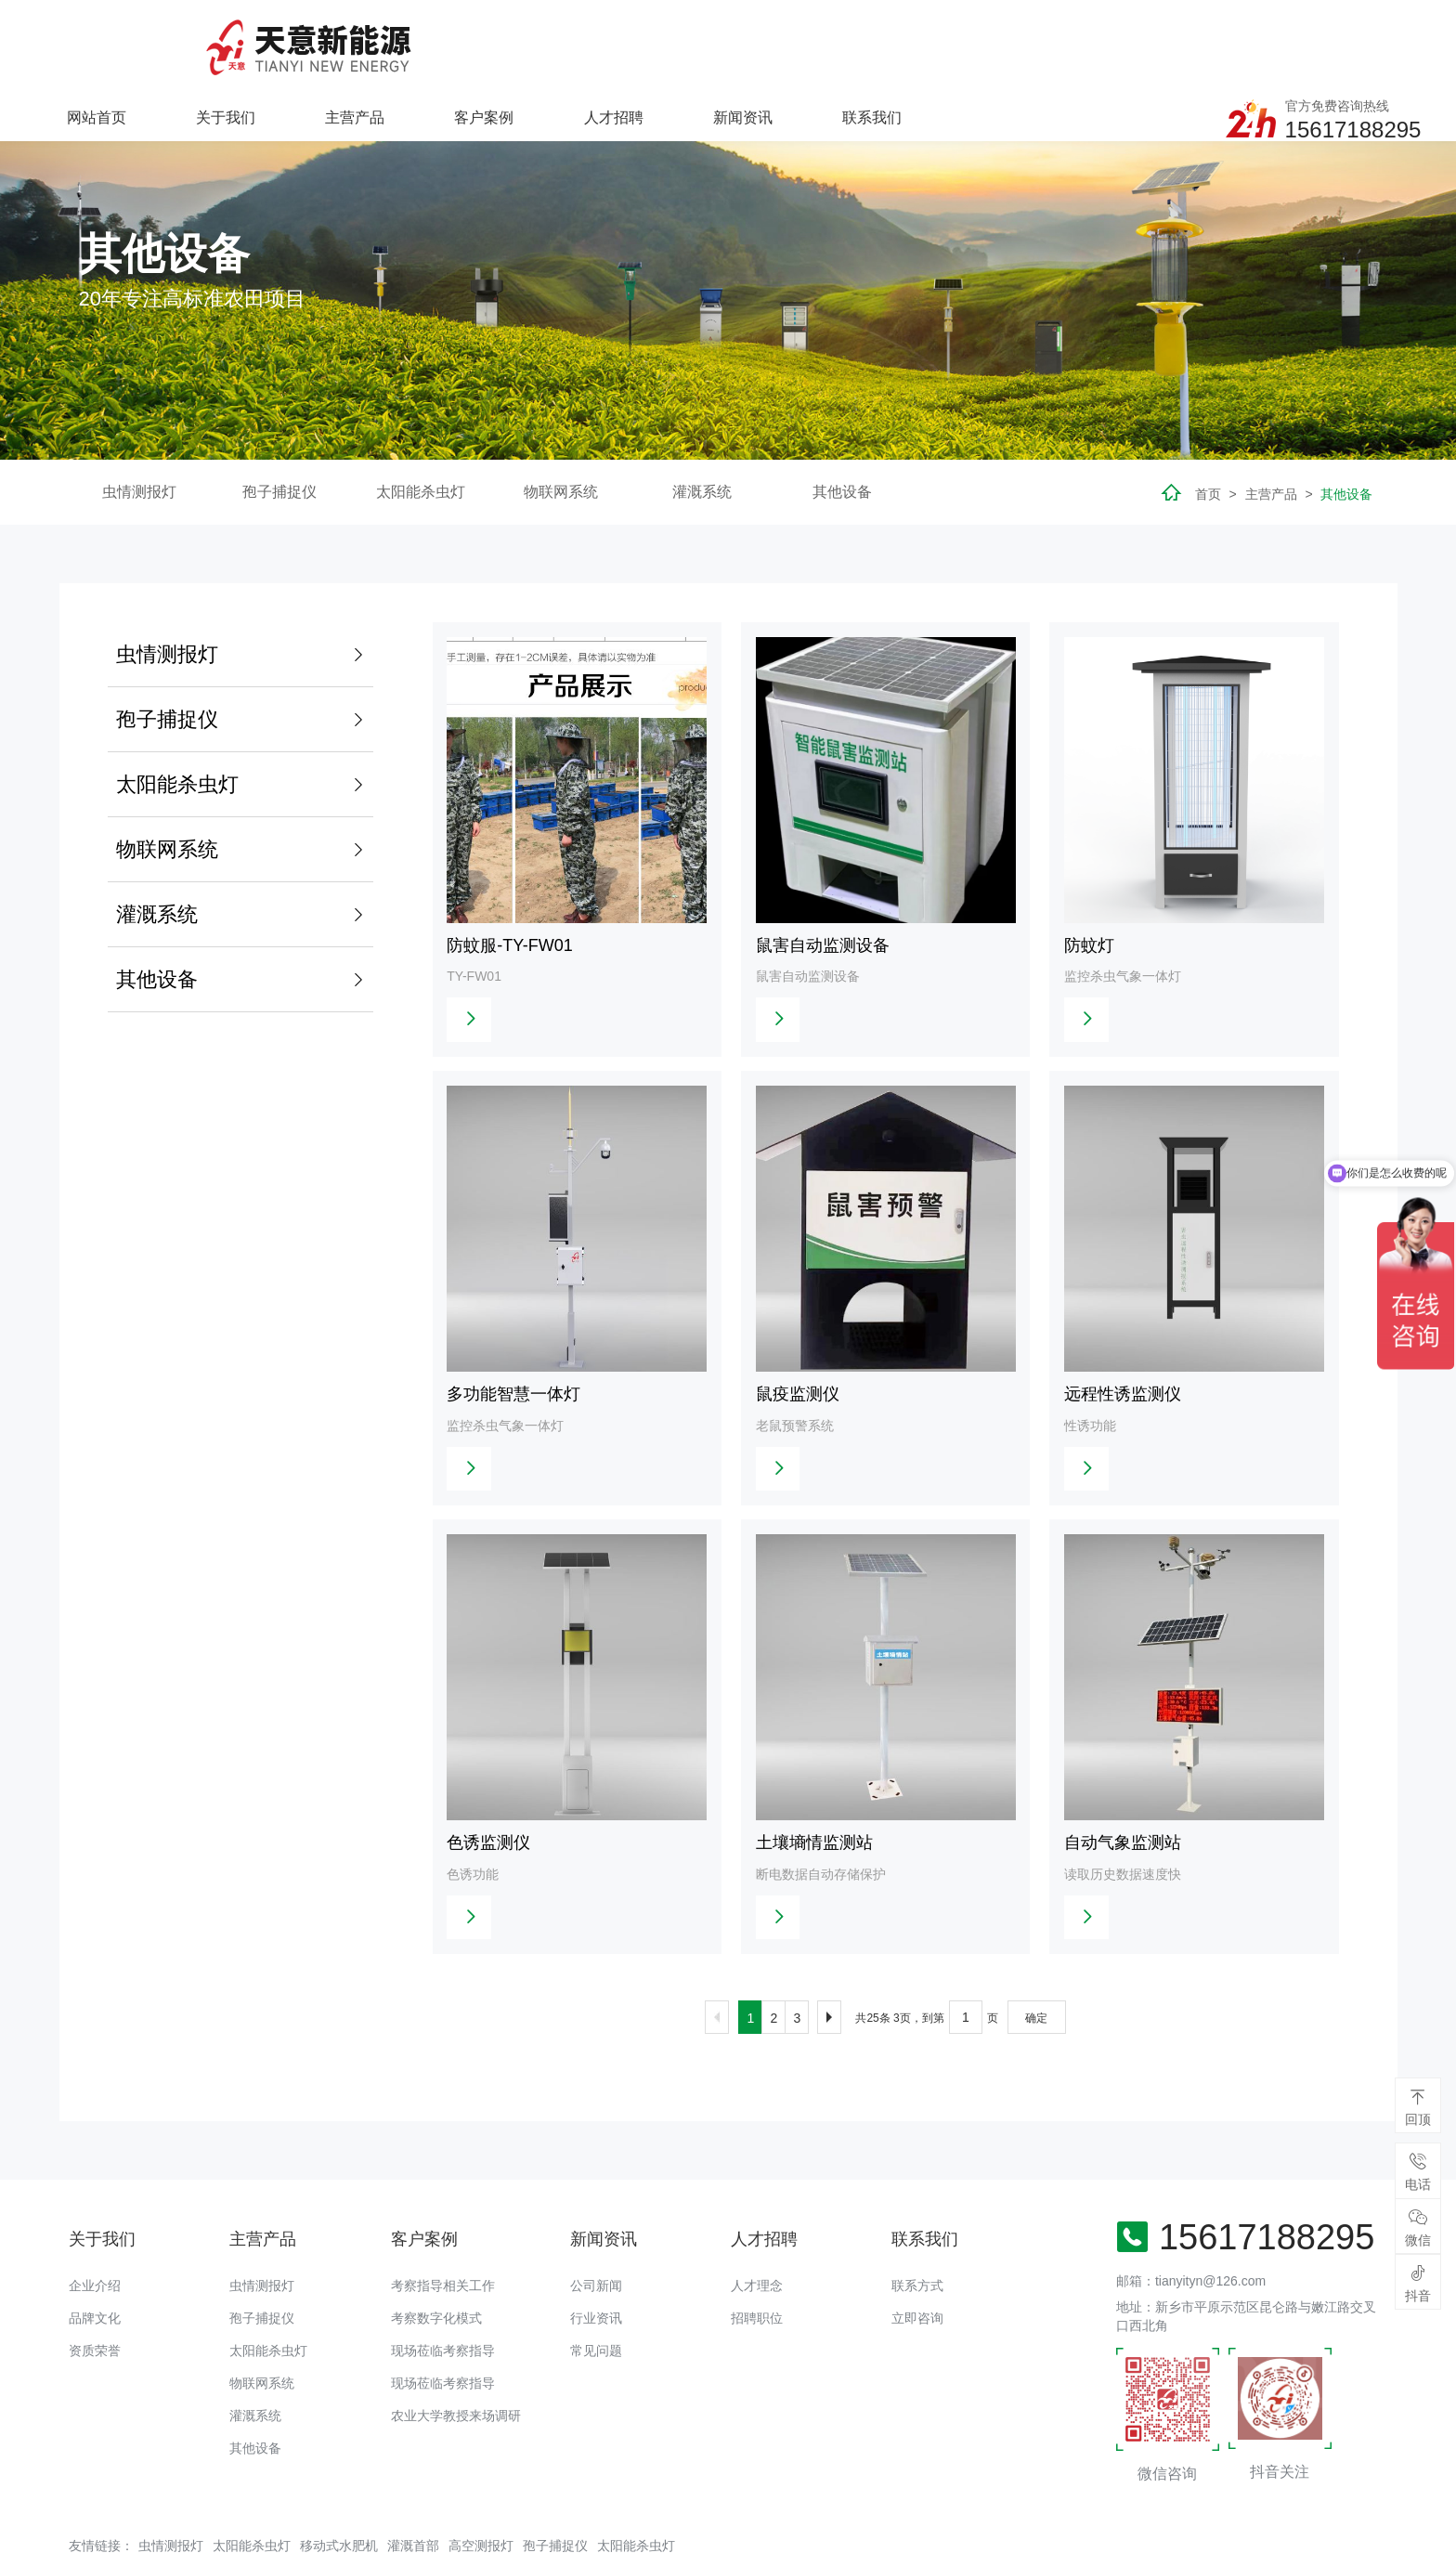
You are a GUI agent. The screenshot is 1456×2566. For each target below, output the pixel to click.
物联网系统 (561, 435)
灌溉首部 (413, 2495)
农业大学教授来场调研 (456, 2365)
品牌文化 (95, 2267)
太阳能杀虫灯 (420, 435)
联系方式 (917, 2235)
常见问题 (596, 2300)
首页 (1208, 437)
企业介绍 (95, 2235)
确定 (1036, 1967)
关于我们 (470, 42)
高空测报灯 (481, 2495)
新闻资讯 (985, 42)
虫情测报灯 (139, 435)
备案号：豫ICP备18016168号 (674, 2542)
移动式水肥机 (339, 2495)
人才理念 (757, 2235)
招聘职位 (757, 2267)
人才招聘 (857, 42)
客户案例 (728, 42)
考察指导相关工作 (443, 2235)
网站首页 (341, 42)
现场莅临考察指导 (443, 2300)
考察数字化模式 (436, 2267)
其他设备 (842, 435)
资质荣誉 (95, 2300)
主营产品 (599, 42)
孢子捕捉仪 (279, 435)
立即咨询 (917, 2267)
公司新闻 (596, 2235)
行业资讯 (596, 2267)
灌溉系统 (702, 435)
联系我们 (1114, 42)
